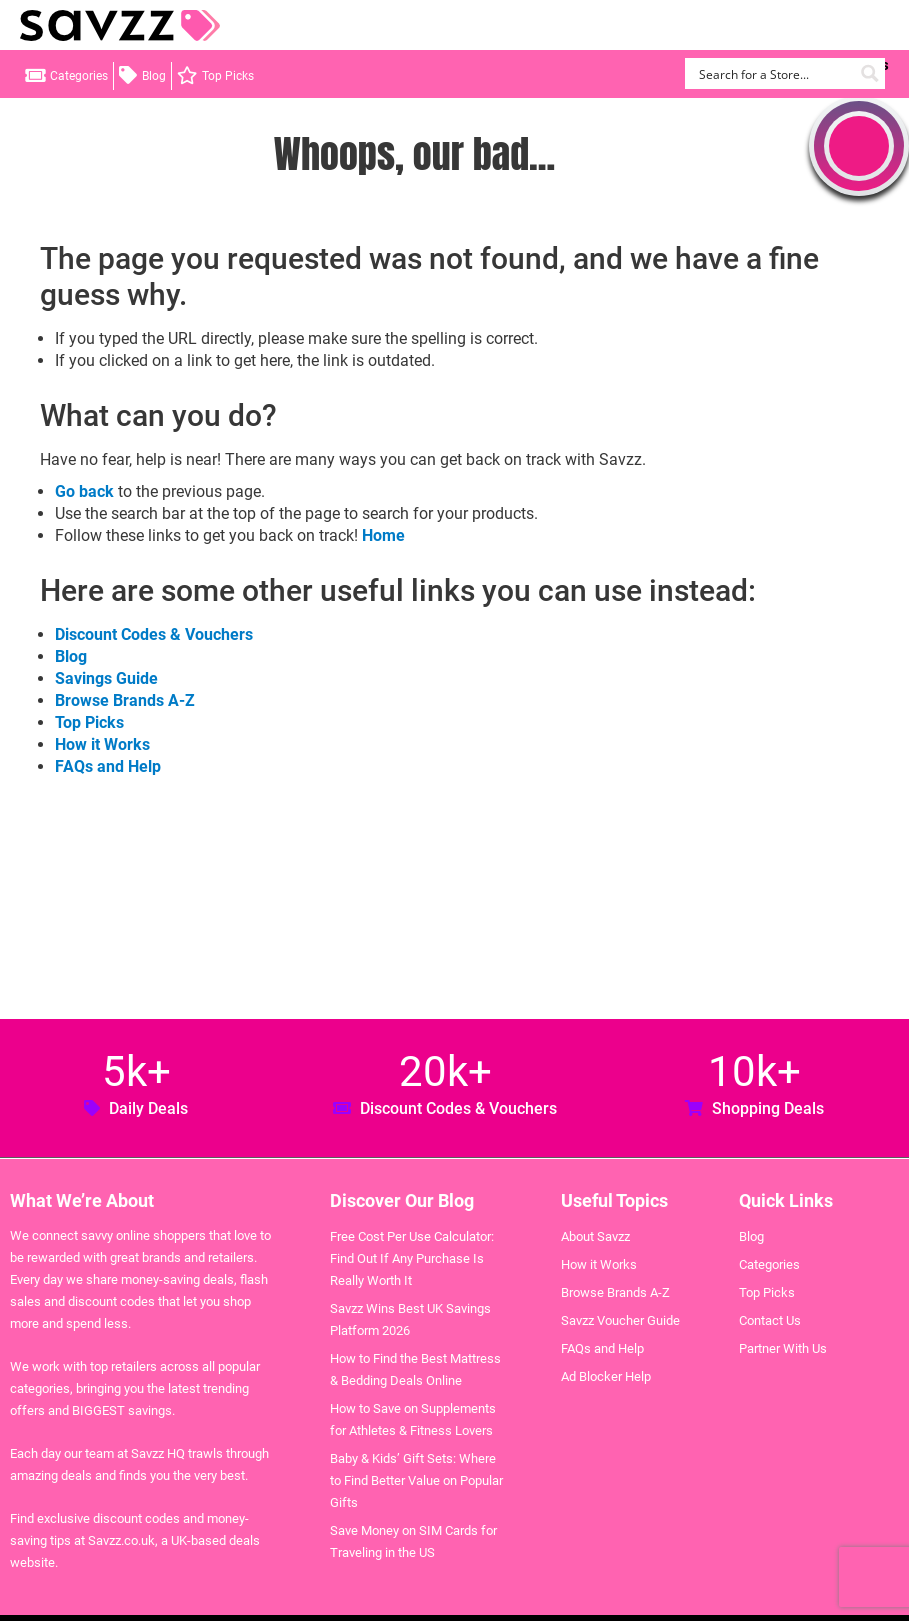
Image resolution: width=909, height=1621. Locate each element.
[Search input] (773, 73)
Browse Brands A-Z (125, 700)
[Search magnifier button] (869, 73)
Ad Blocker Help (606, 1376)
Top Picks (228, 76)
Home (383, 535)
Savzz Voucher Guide (620, 1320)
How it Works (102, 744)
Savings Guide (106, 678)
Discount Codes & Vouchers (154, 634)
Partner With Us (783, 1348)
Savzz (120, 25)
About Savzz (595, 1236)
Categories (79, 76)
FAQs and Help (108, 766)
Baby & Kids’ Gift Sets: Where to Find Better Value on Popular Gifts (416, 1480)
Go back (84, 491)
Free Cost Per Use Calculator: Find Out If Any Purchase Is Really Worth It (412, 1258)
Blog (154, 76)
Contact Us (770, 1320)
